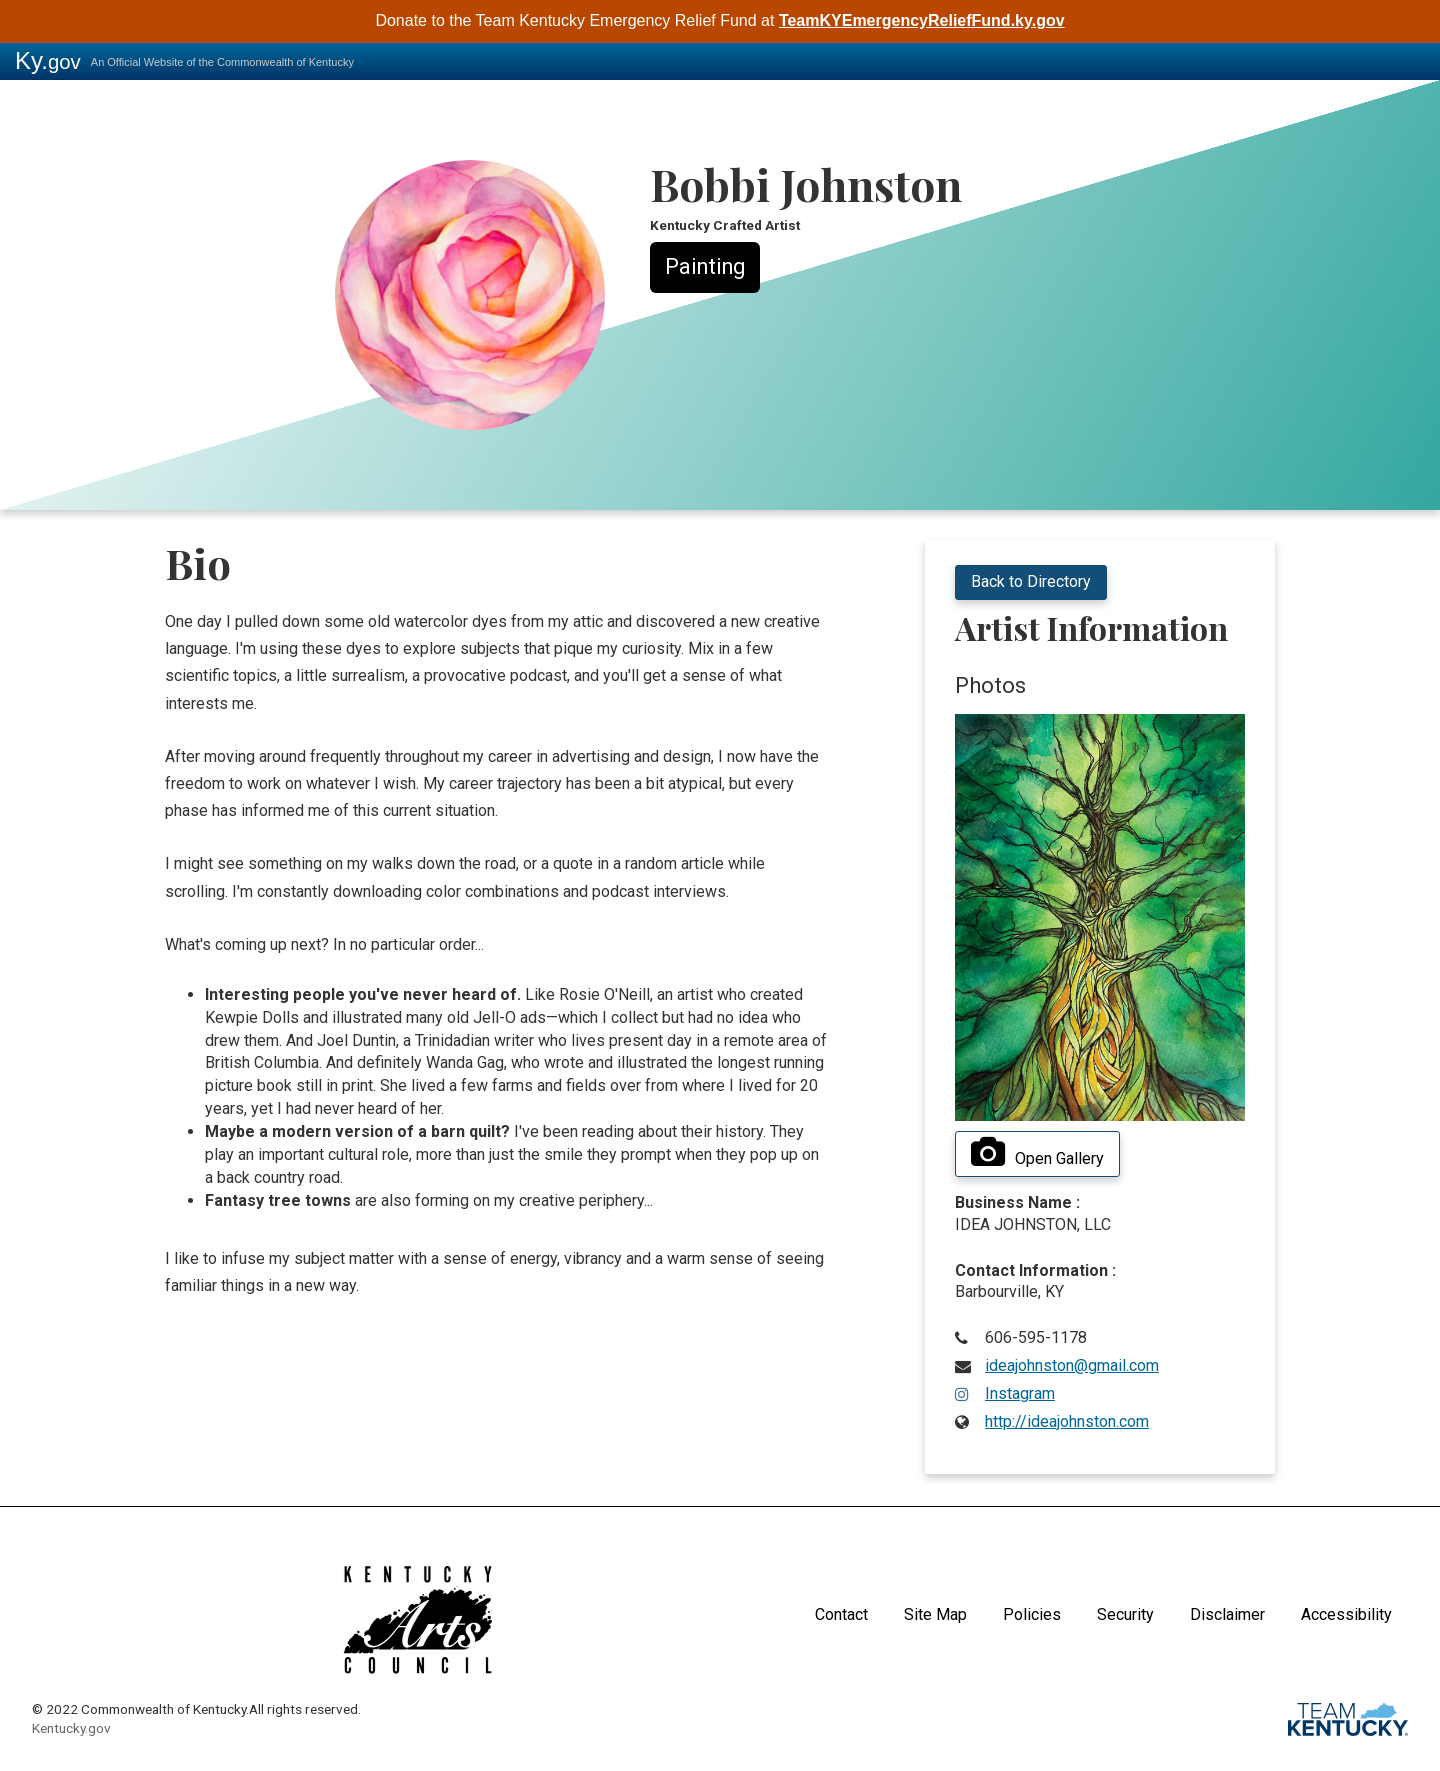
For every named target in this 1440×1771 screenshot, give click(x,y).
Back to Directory (1031, 581)
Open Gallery (1037, 1153)
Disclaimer (1227, 1614)
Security (1125, 1614)
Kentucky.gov (71, 1728)
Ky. (48, 60)
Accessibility (1346, 1614)
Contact (841, 1614)
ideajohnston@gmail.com (1072, 1365)
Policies (1032, 1614)
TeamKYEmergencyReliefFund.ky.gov (922, 20)
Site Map (935, 1614)
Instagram (1020, 1393)
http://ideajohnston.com (1067, 1421)
